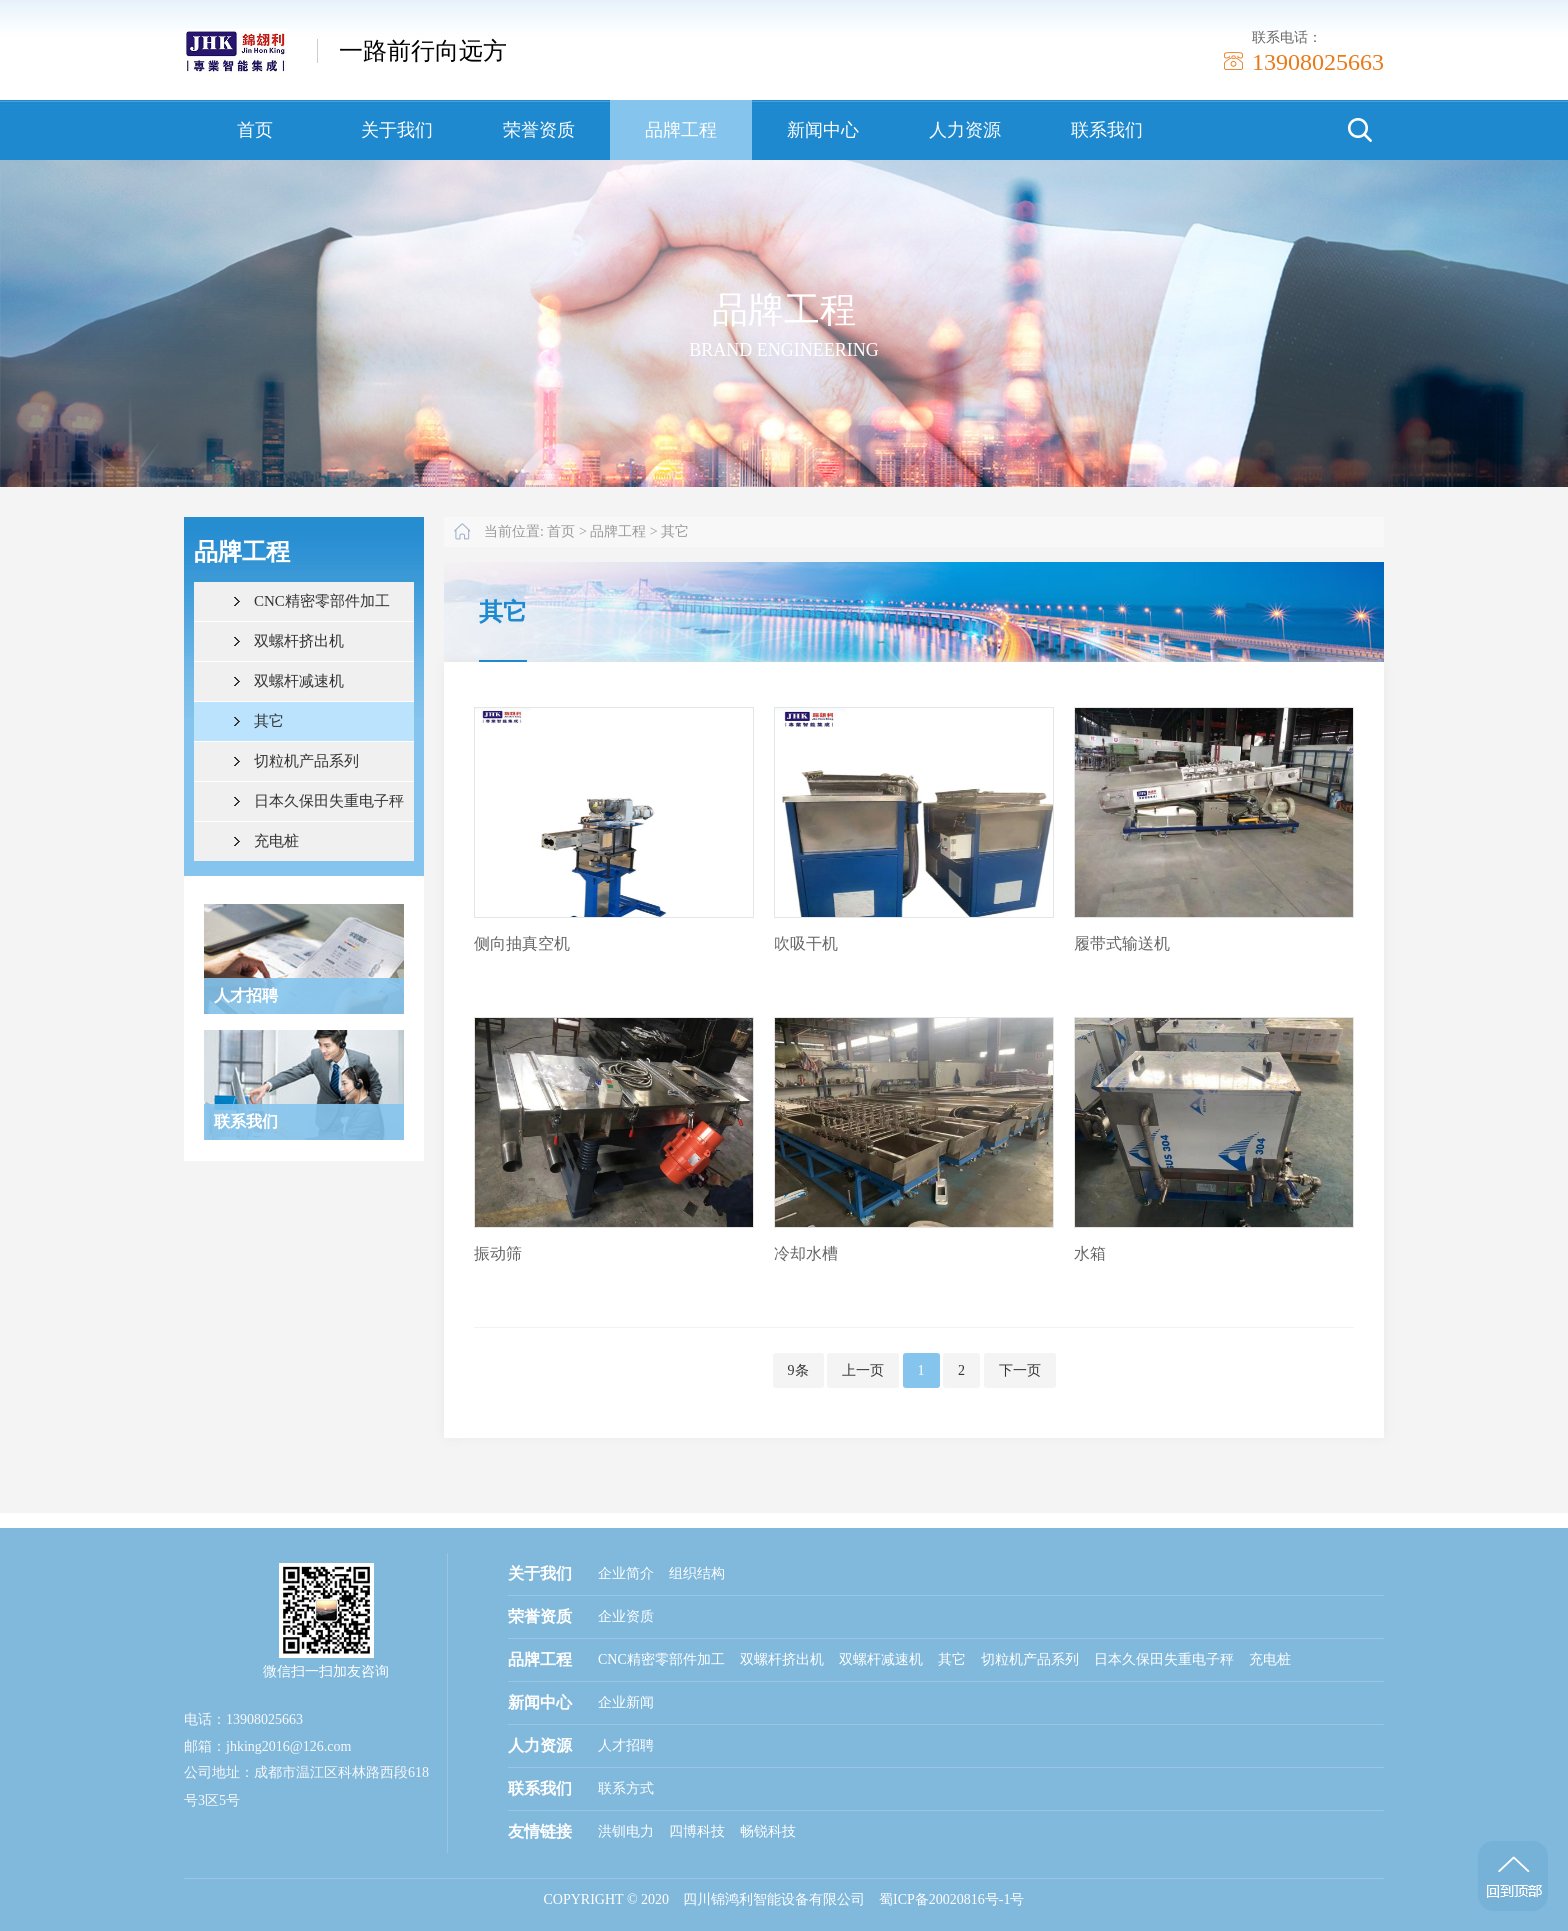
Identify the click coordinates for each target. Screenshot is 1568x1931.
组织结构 (697, 1573)
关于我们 (397, 130)
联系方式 (626, 1788)
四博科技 (697, 1831)
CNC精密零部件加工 (322, 601)
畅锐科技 (768, 1831)
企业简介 (626, 1573)
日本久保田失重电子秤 (329, 801)
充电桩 (276, 841)
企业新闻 (626, 1702)
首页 (255, 130)
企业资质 (626, 1616)
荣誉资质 (539, 130)
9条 (798, 1370)
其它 (269, 721)
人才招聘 (626, 1745)
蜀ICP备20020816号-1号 (951, 1899)
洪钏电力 (626, 1831)
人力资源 (965, 130)
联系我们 (1107, 130)
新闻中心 (823, 130)
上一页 (863, 1370)
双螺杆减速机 (299, 681)
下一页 (1020, 1370)
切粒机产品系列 (306, 761)
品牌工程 (681, 130)
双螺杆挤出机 (299, 641)
